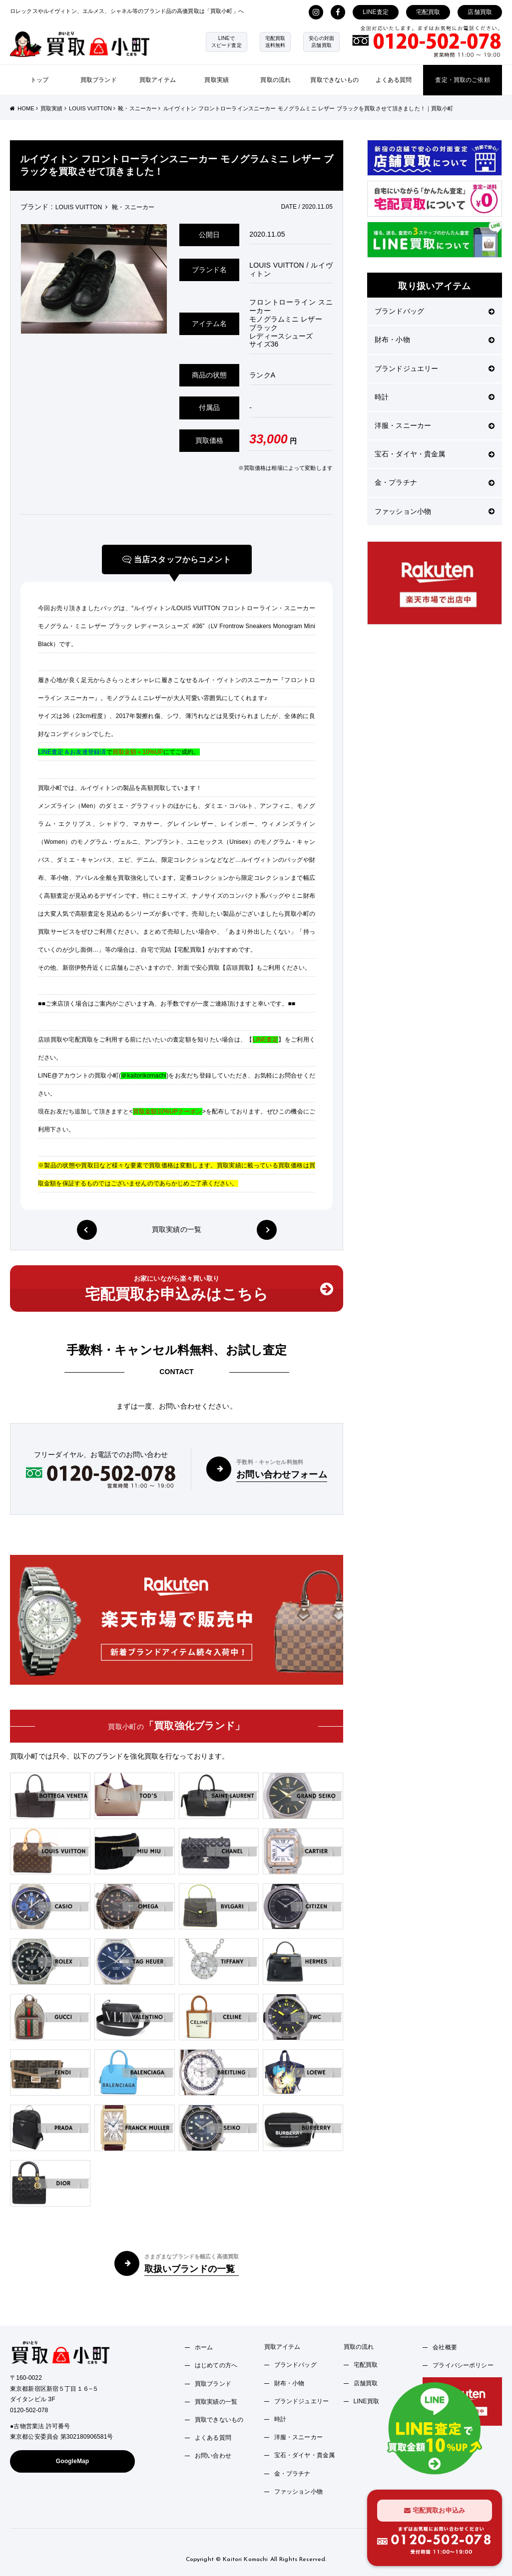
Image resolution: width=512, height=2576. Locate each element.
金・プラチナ (435, 482)
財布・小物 (435, 340)
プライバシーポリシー (463, 2365)
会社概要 (445, 2347)
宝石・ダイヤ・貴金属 (435, 454)
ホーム (204, 2347)
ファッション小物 (435, 511)
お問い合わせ (213, 2455)
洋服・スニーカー (435, 425)
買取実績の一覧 (176, 1230)
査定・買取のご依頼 (462, 79)
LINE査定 (376, 11)
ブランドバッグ (435, 311)
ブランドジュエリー (435, 368)
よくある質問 (394, 79)
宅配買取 (428, 11)
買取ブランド (98, 79)
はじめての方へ (216, 2365)
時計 (435, 397)
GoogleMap (72, 2461)
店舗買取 (480, 11)
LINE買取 (367, 2401)
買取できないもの (334, 79)
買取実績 (216, 79)
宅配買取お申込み (434, 2510)
